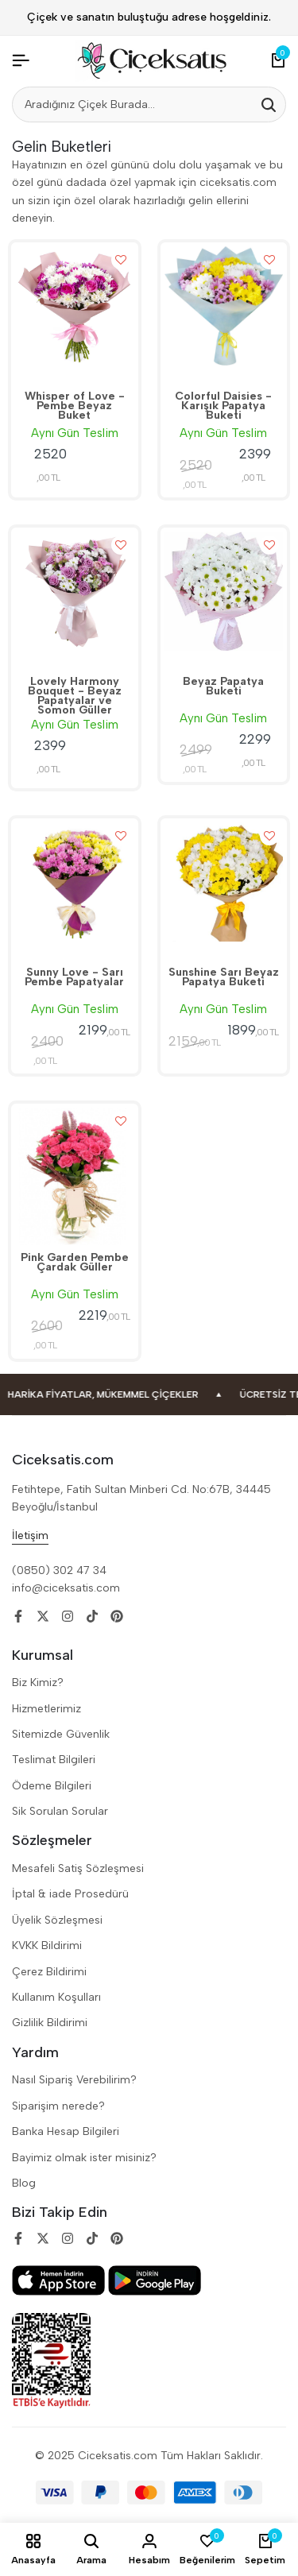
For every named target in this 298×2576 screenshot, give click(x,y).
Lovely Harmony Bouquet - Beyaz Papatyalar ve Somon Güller (75, 696)
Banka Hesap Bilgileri (65, 2131)
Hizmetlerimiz (46, 1708)
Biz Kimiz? (38, 1682)
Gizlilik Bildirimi (49, 2022)
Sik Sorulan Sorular (60, 1811)
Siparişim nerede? (58, 2106)
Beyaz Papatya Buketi (223, 687)
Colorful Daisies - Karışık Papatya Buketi (223, 407)
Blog (24, 2183)
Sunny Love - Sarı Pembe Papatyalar (74, 978)
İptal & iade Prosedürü (70, 1894)
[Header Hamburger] (20, 61)
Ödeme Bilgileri (51, 1786)
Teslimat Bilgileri (53, 1759)
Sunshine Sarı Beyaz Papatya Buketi (223, 978)
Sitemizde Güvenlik (61, 1734)
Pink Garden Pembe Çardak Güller (75, 1263)
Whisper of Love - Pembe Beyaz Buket (75, 407)
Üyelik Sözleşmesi (57, 1920)
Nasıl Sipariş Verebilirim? (74, 2080)
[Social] (18, 1616)
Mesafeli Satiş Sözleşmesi (78, 1868)
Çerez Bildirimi (49, 1971)
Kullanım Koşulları (56, 1997)
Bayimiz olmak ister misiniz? (84, 2157)
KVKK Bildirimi (47, 1945)
